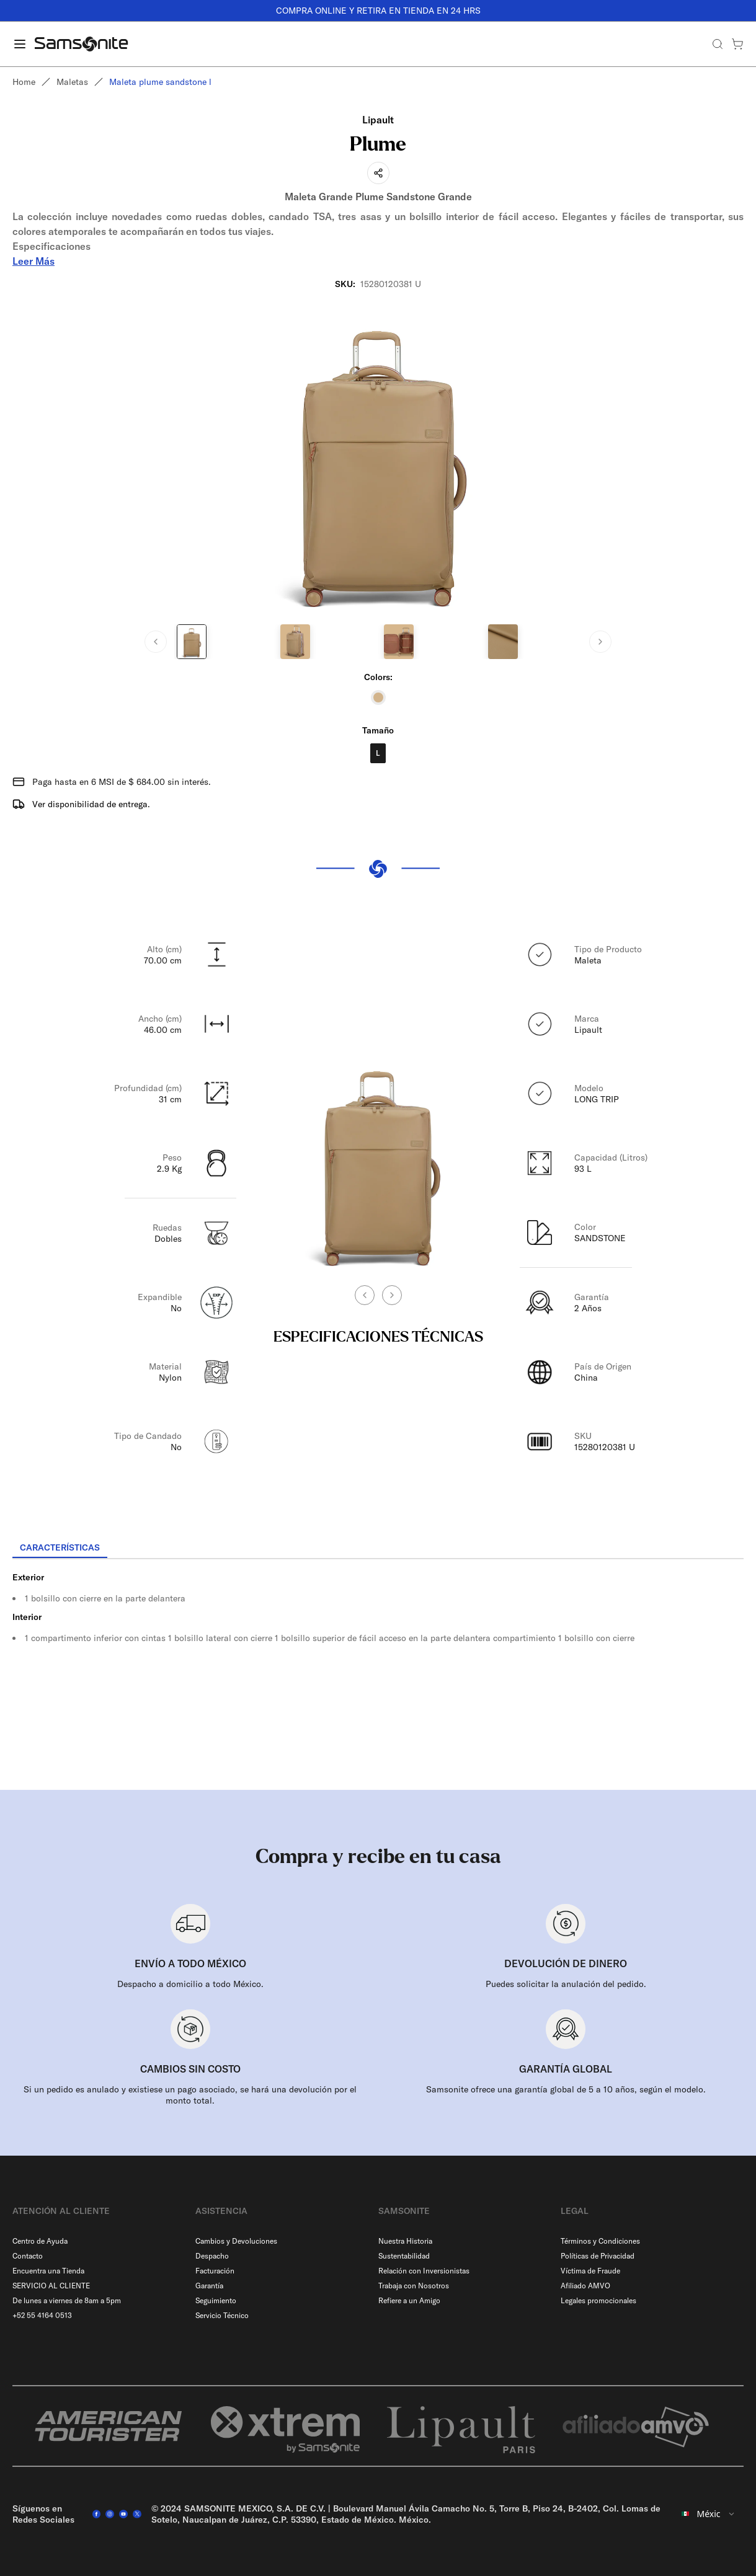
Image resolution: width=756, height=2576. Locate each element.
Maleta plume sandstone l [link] (160, 81)
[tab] (59, 1548)
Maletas (72, 81)
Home (23, 81)
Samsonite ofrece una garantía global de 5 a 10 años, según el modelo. (566, 2089)
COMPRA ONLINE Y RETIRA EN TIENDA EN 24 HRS (378, 10)
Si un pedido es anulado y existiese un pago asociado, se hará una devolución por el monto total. (190, 2095)
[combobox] (709, 2514)
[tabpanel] (378, 1671)
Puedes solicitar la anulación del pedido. (566, 1984)
